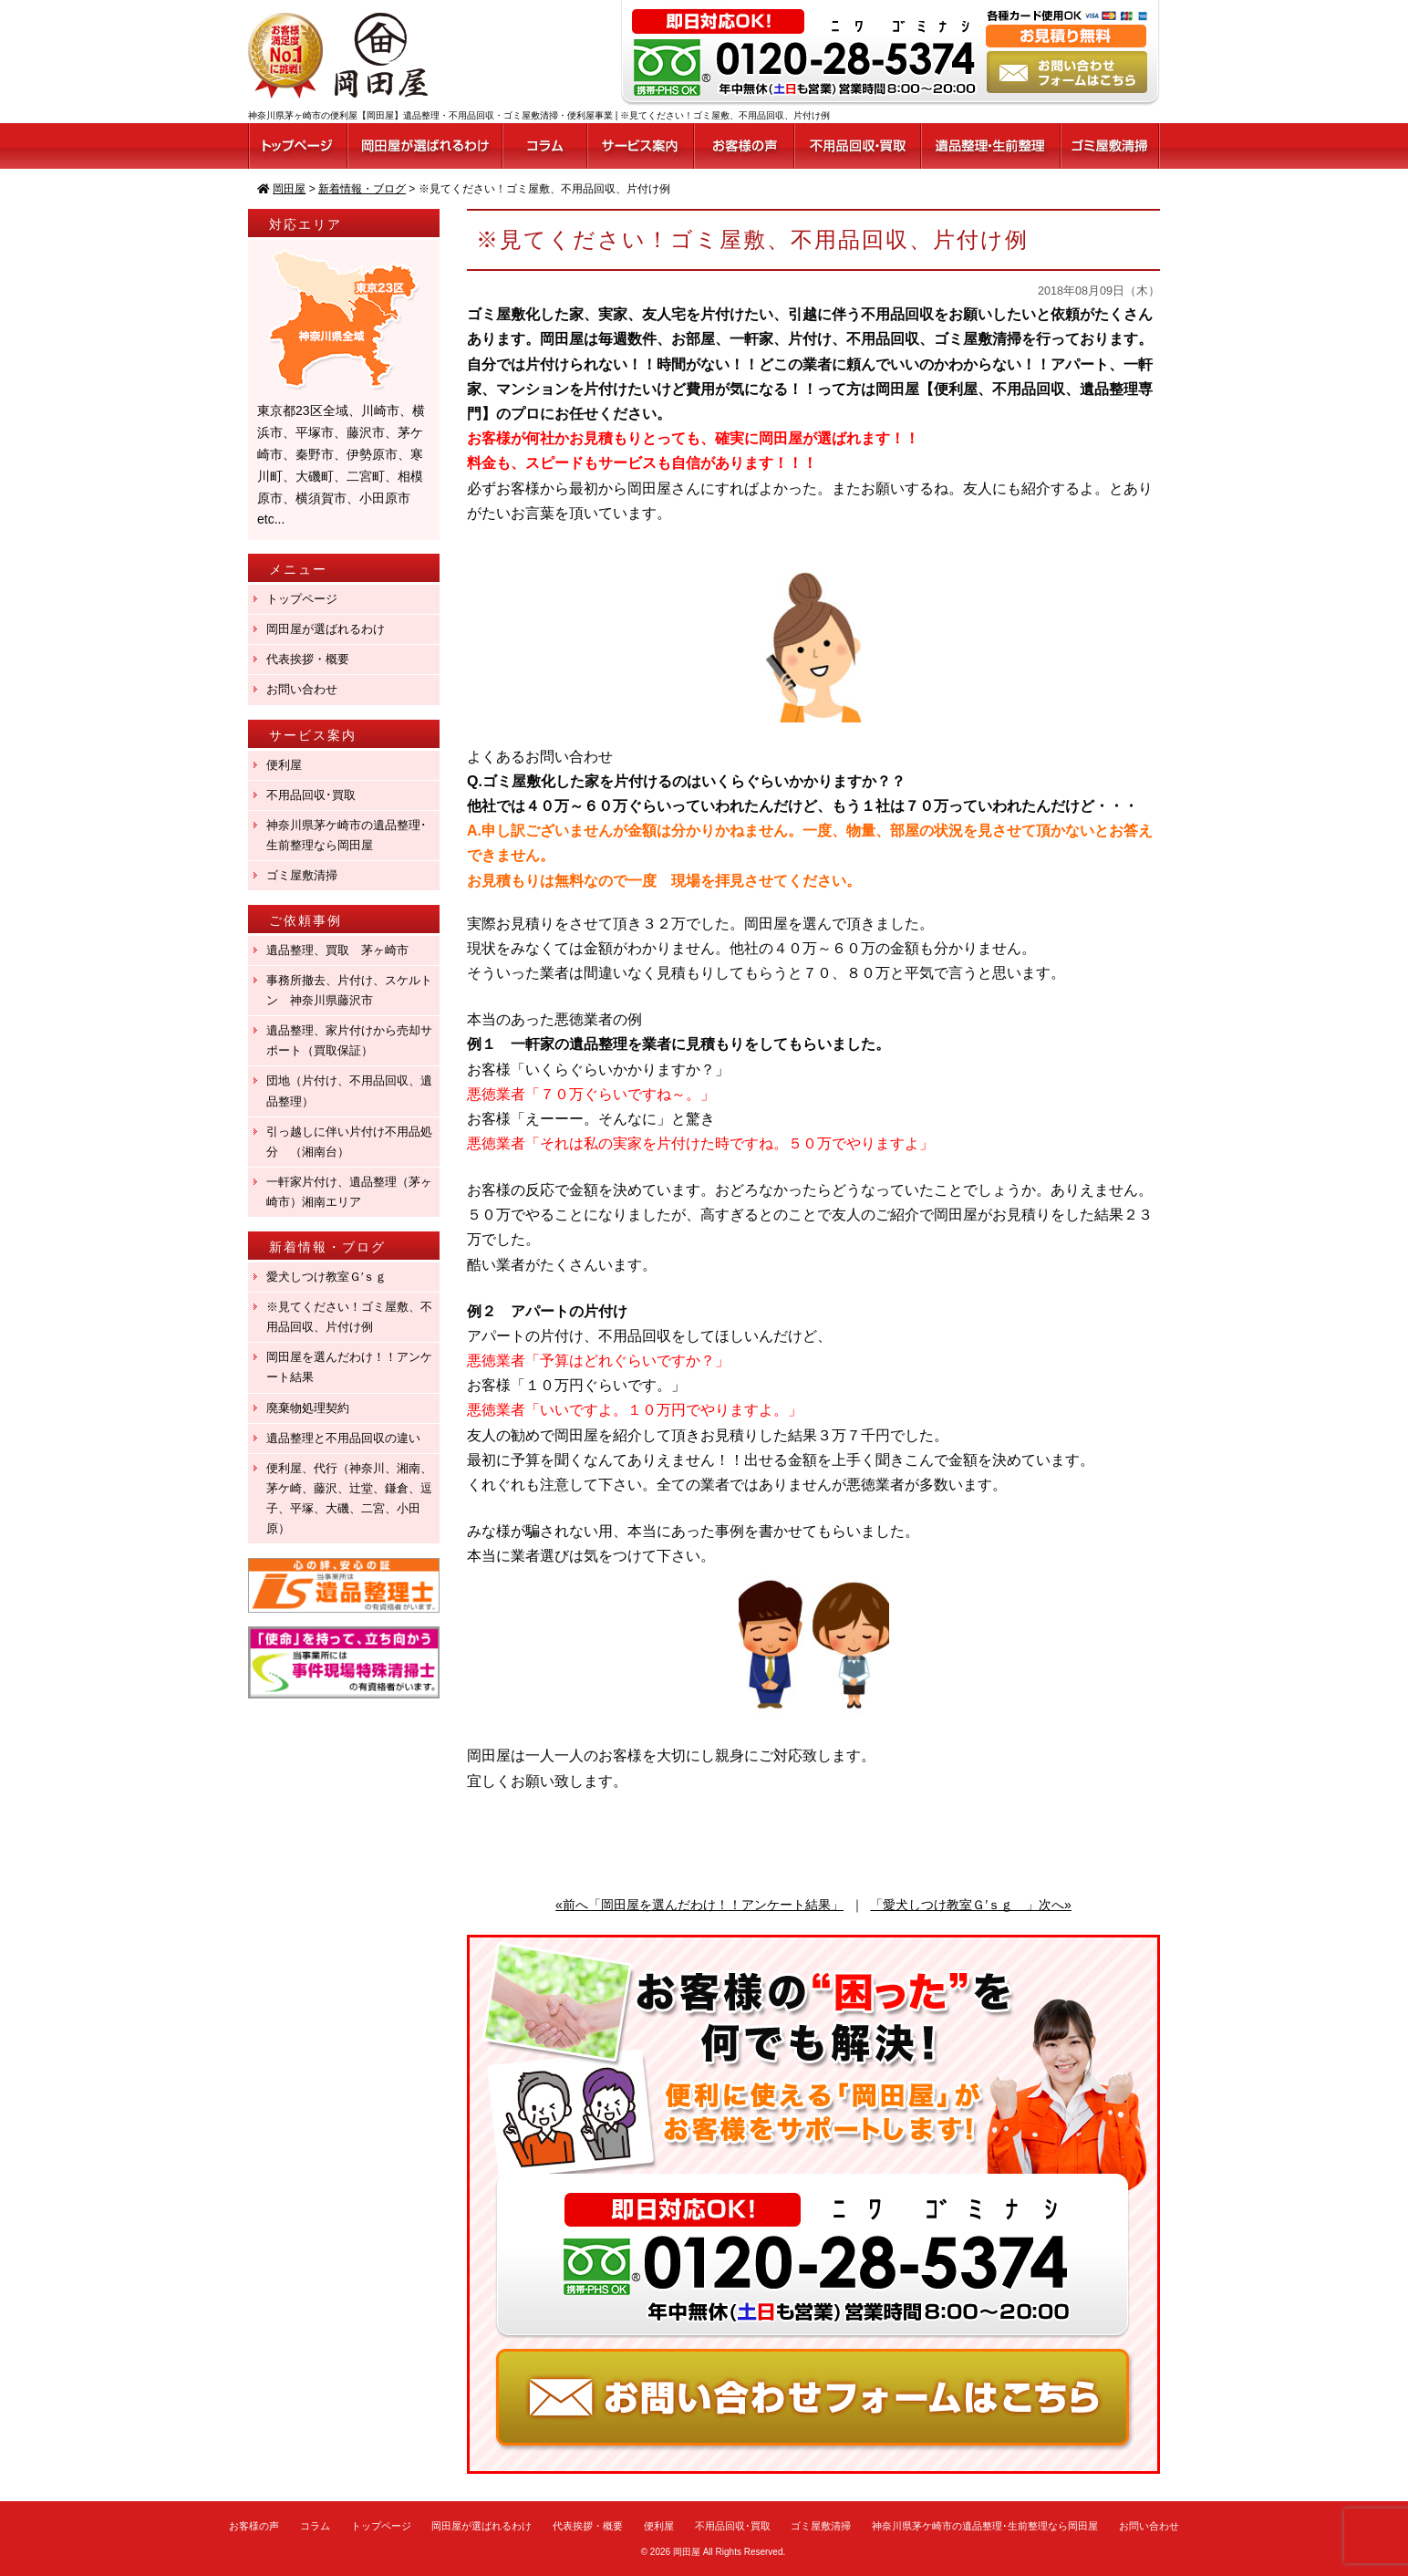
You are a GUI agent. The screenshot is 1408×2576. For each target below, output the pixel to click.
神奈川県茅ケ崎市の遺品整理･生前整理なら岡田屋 (346, 835)
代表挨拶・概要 (307, 659)
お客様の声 (254, 2525)
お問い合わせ (301, 689)
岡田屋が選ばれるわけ (325, 629)
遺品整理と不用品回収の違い (343, 1438)
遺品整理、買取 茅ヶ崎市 (337, 950)
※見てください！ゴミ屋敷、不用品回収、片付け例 (349, 1317)
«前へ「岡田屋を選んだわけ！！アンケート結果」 (699, 1904)
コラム (315, 2525)
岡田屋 (686, 2552)
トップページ (301, 599)
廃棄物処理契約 (313, 1408)
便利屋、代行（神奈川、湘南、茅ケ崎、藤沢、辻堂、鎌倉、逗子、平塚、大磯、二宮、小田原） (349, 1498)
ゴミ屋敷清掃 (301, 875)
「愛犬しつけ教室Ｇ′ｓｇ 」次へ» (970, 1904)
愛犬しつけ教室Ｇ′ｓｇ (332, 1276)
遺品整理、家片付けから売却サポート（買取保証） (349, 1040)
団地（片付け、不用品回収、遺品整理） (349, 1090)
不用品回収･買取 (311, 795)
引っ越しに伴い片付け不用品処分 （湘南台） (349, 1141)
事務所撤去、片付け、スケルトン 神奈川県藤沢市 (349, 990)
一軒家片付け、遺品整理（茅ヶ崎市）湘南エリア (349, 1192)
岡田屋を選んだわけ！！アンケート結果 (349, 1367)
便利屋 (284, 765)
